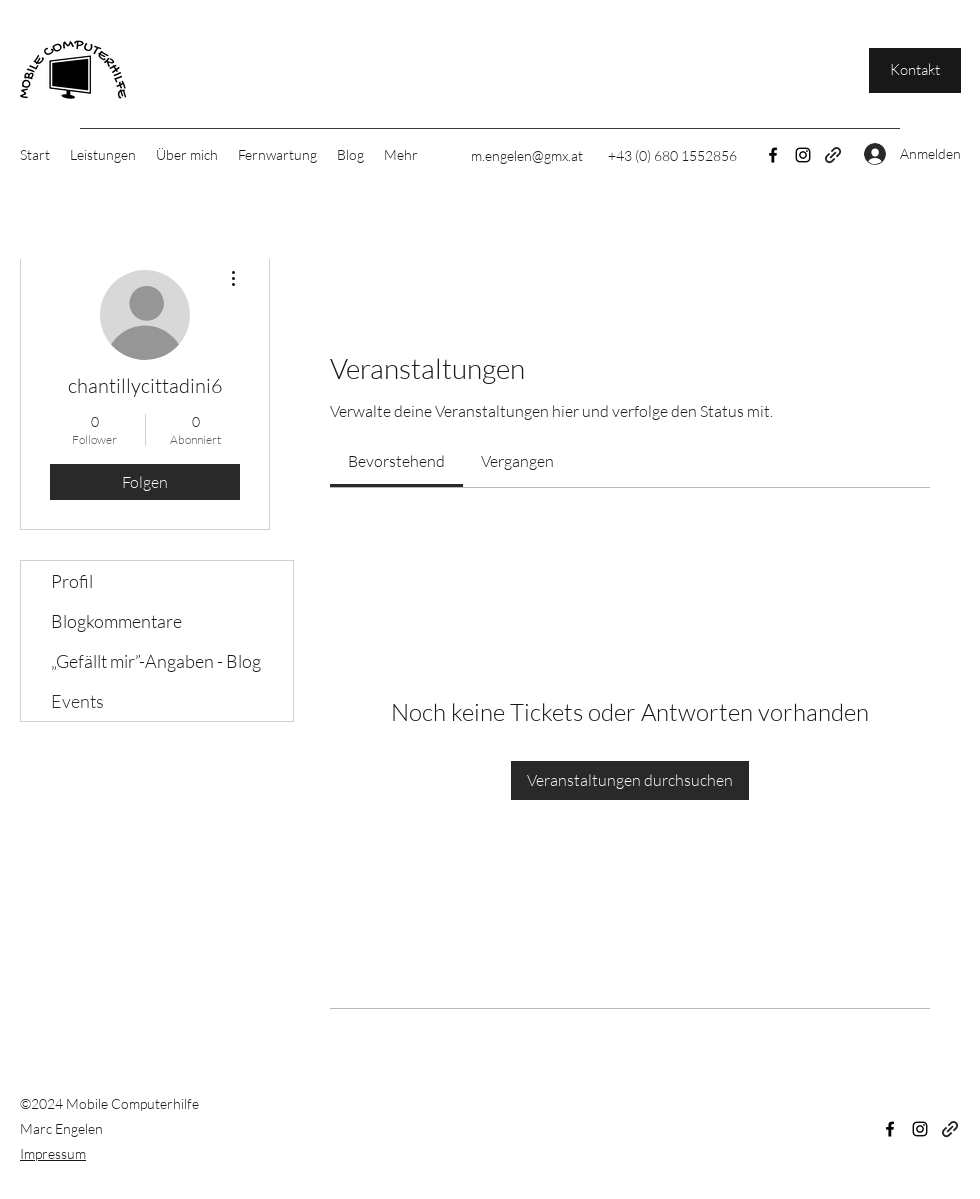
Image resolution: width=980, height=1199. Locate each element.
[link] (396, 461)
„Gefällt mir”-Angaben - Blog (156, 661)
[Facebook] (773, 155)
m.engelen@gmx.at (527, 155)
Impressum (53, 1153)
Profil (72, 581)
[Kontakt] (915, 70)
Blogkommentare (116, 621)
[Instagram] (803, 155)
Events (77, 701)
